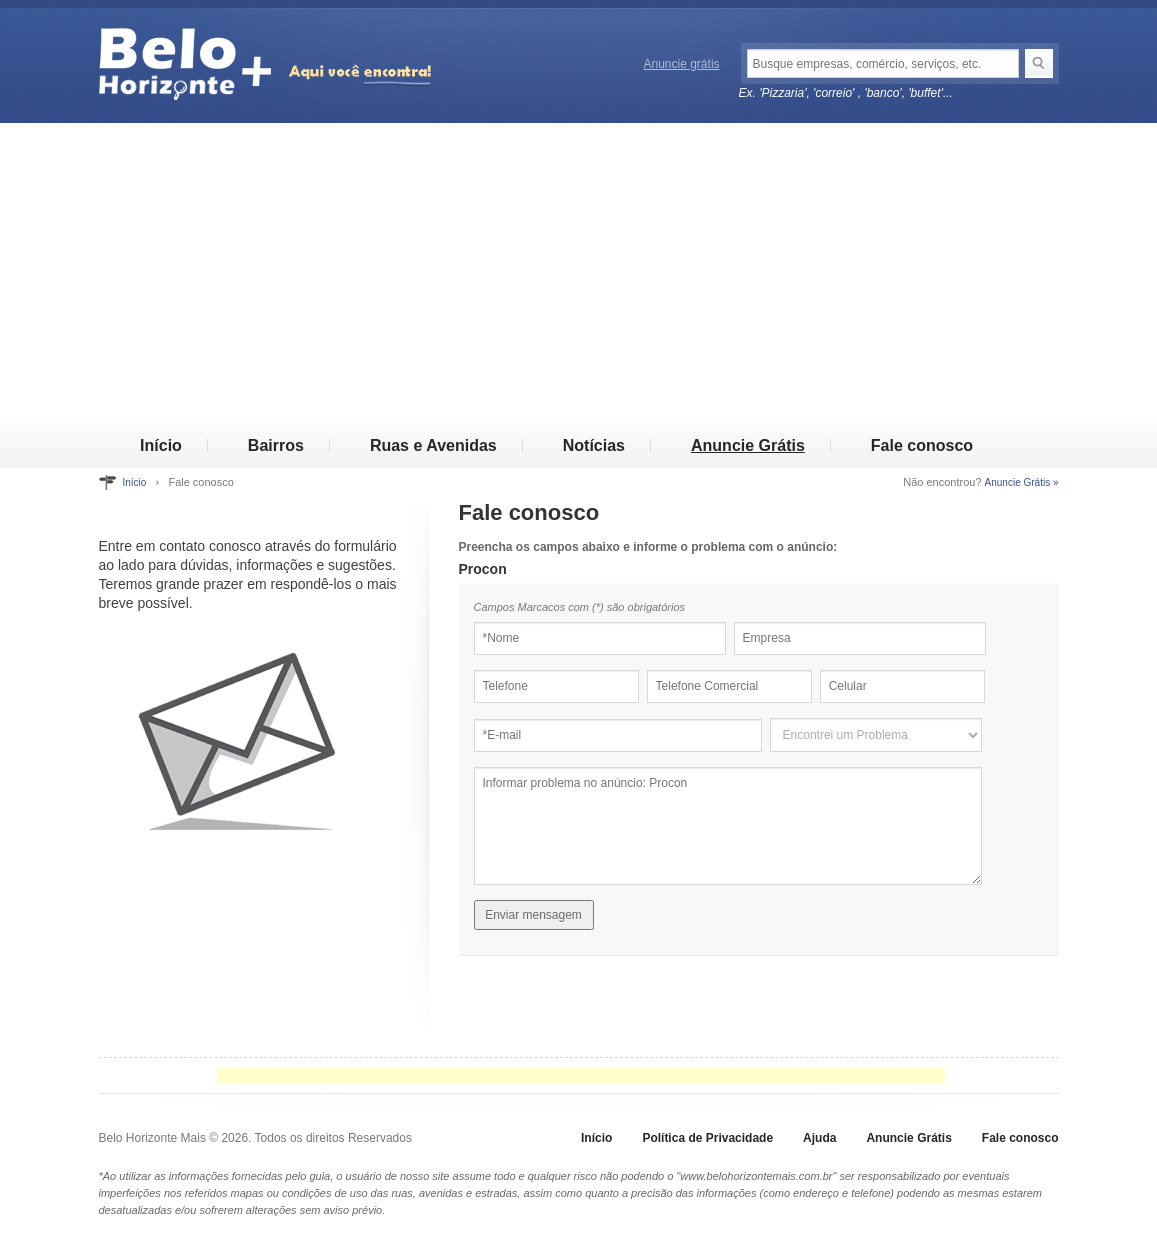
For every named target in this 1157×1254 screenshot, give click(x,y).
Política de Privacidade (707, 1138)
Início (161, 445)
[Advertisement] (578, 273)
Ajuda (819, 1138)
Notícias (594, 445)
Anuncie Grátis (748, 445)
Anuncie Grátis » (1022, 482)
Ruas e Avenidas (433, 445)
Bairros (276, 445)
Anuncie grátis (682, 64)
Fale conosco (922, 445)
